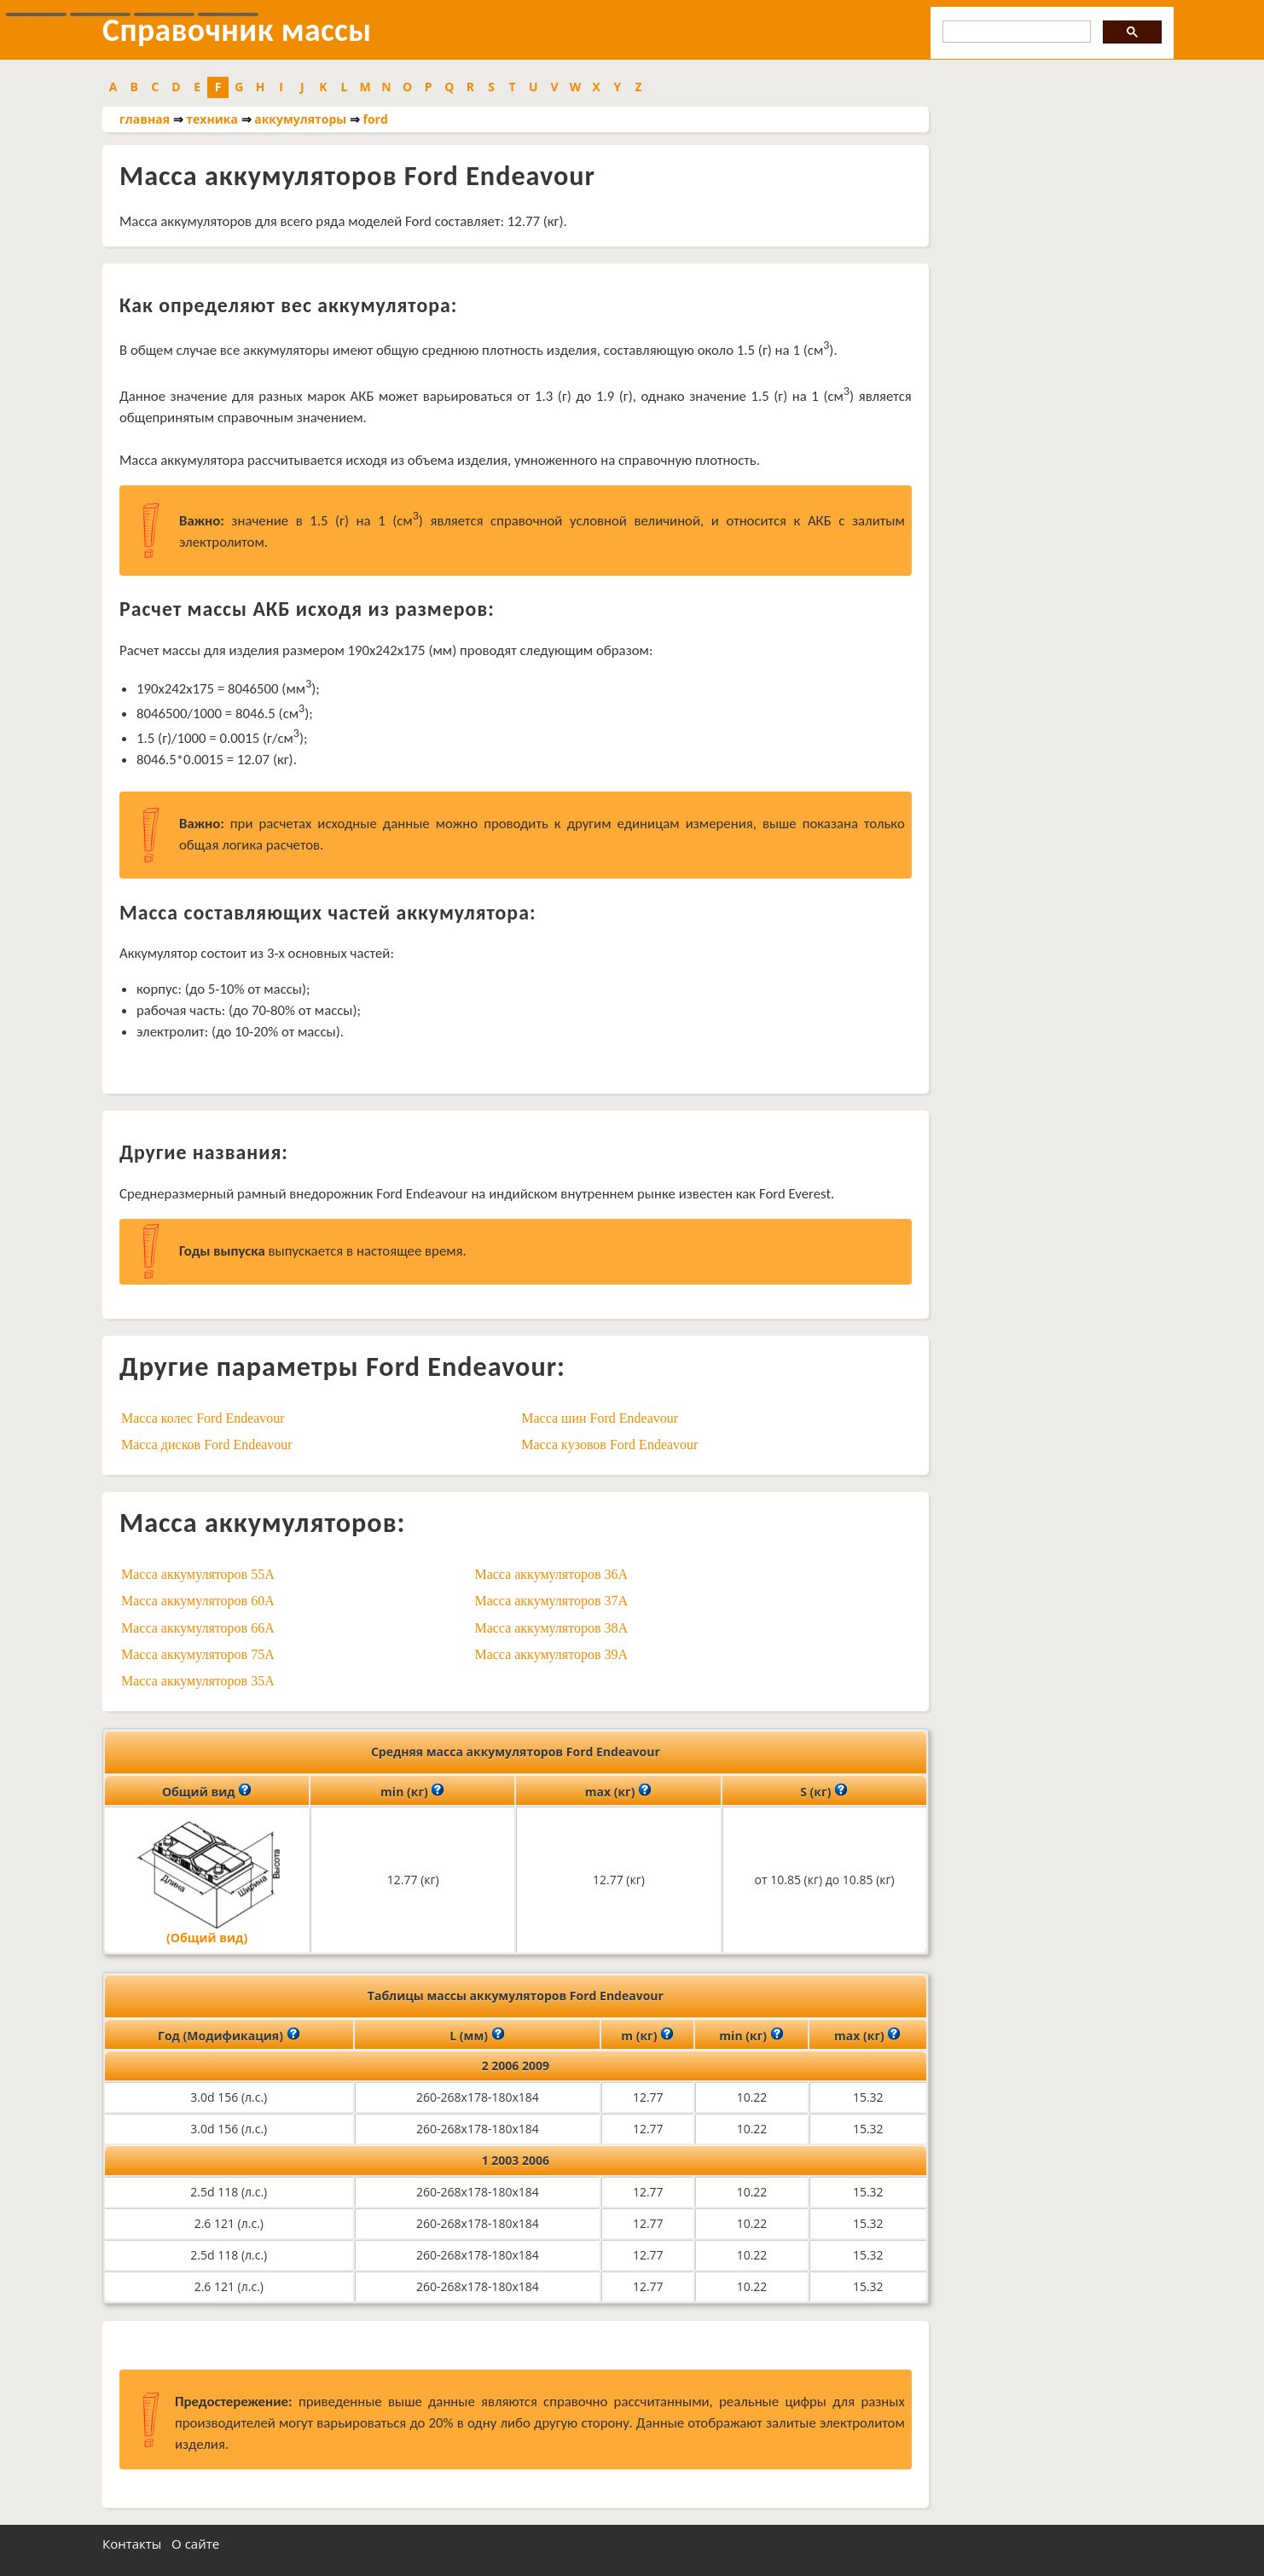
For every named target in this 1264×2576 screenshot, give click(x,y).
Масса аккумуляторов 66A (198, 1628)
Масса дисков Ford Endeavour (207, 1444)
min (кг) (412, 1790)
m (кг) (647, 2034)
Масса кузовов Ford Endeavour (609, 1444)
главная (144, 119)
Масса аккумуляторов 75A (198, 1654)
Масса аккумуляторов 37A (551, 1600)
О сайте (195, 2543)
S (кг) (824, 1790)
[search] (1015, 32)
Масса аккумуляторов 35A (198, 1681)
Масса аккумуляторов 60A (198, 1600)
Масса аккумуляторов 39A (551, 1654)
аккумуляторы (300, 119)
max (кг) (618, 1790)
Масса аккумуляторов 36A (551, 1574)
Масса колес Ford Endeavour (203, 1418)
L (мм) (476, 2034)
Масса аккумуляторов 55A (198, 1574)
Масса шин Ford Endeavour (599, 1418)
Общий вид (207, 1790)
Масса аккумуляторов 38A (551, 1628)
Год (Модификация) (228, 2034)
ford (375, 119)
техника (212, 119)
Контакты (131, 2543)
